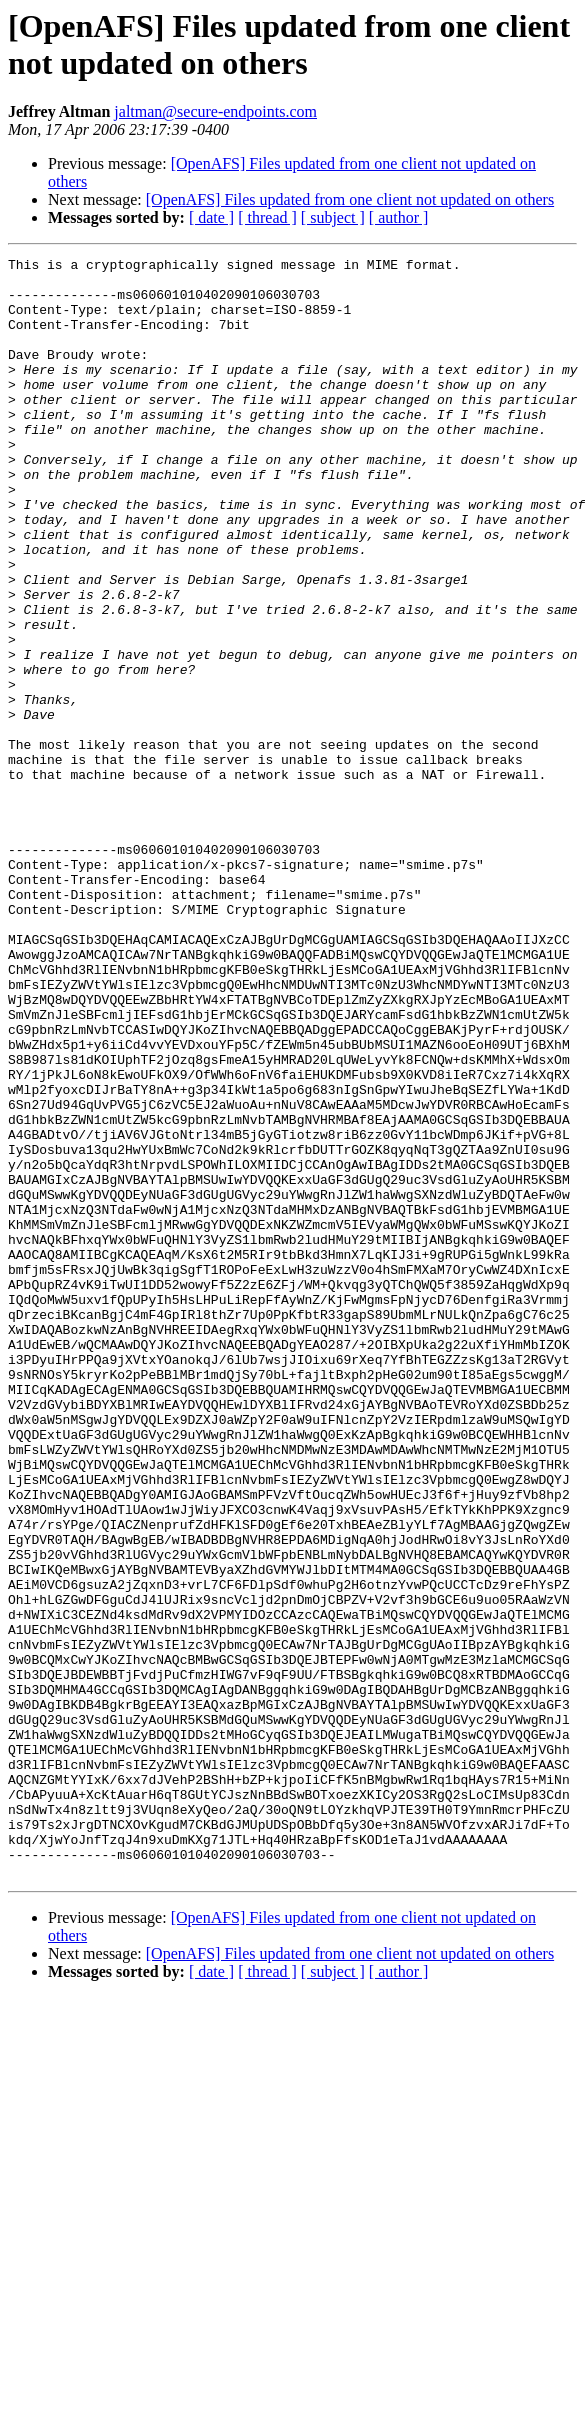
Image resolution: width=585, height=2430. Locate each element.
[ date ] (211, 217)
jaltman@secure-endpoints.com (215, 111)
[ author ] (399, 217)
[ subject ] (333, 217)
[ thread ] (267, 217)
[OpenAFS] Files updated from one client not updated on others (350, 199)
